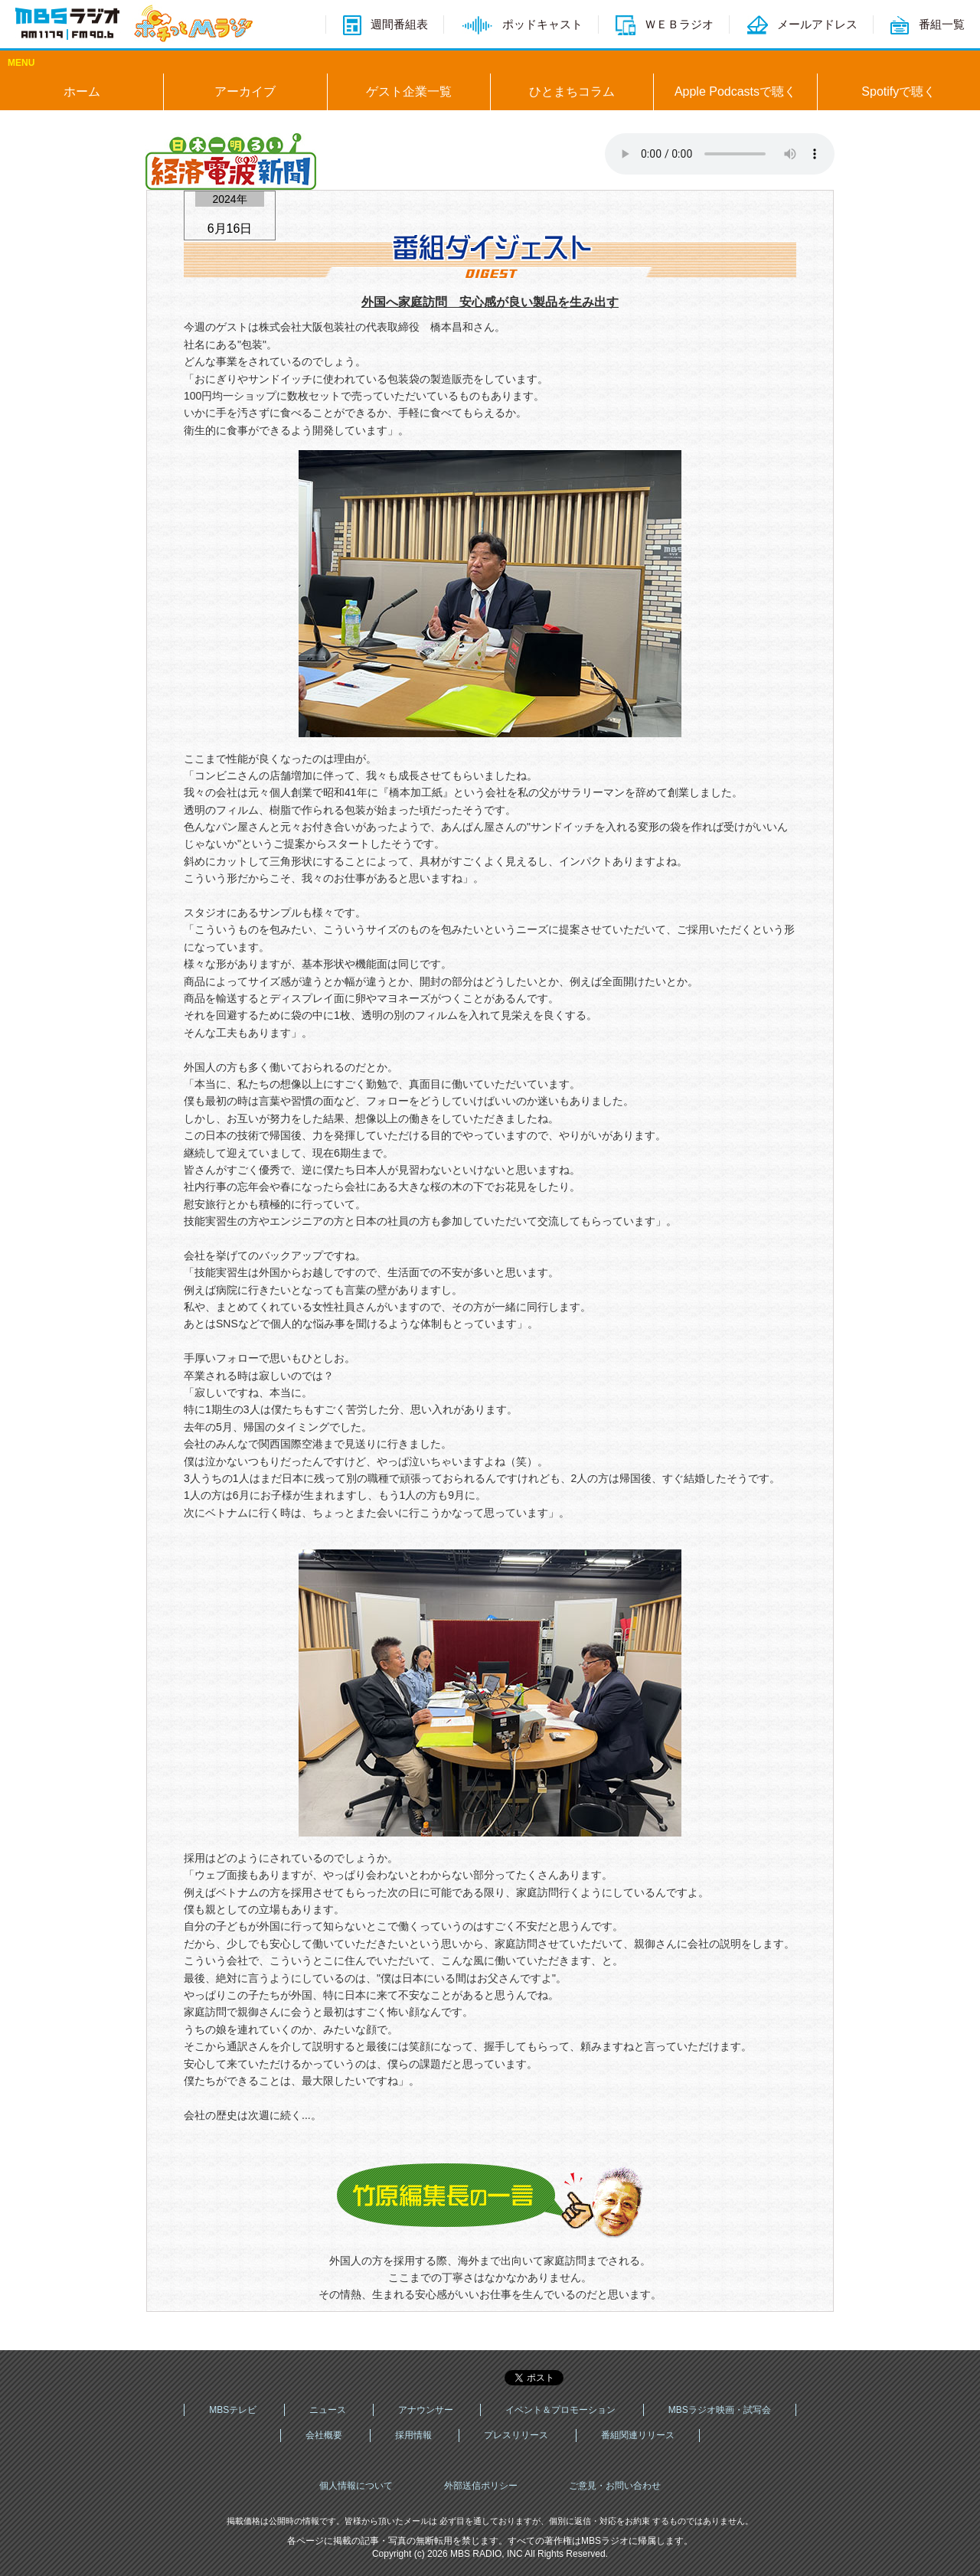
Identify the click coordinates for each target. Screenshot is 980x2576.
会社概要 (323, 2435)
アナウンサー (425, 2410)
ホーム (82, 91)
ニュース (327, 2410)
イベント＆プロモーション (560, 2410)
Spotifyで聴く (898, 91)
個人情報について (356, 2485)
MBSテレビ (232, 2410)
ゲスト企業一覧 (409, 91)
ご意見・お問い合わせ (615, 2485)
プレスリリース (516, 2435)
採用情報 (413, 2435)
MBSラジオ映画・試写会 (719, 2410)
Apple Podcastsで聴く (735, 91)
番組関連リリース (638, 2435)
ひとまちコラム (572, 91)
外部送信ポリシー (481, 2485)
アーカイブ (245, 91)
